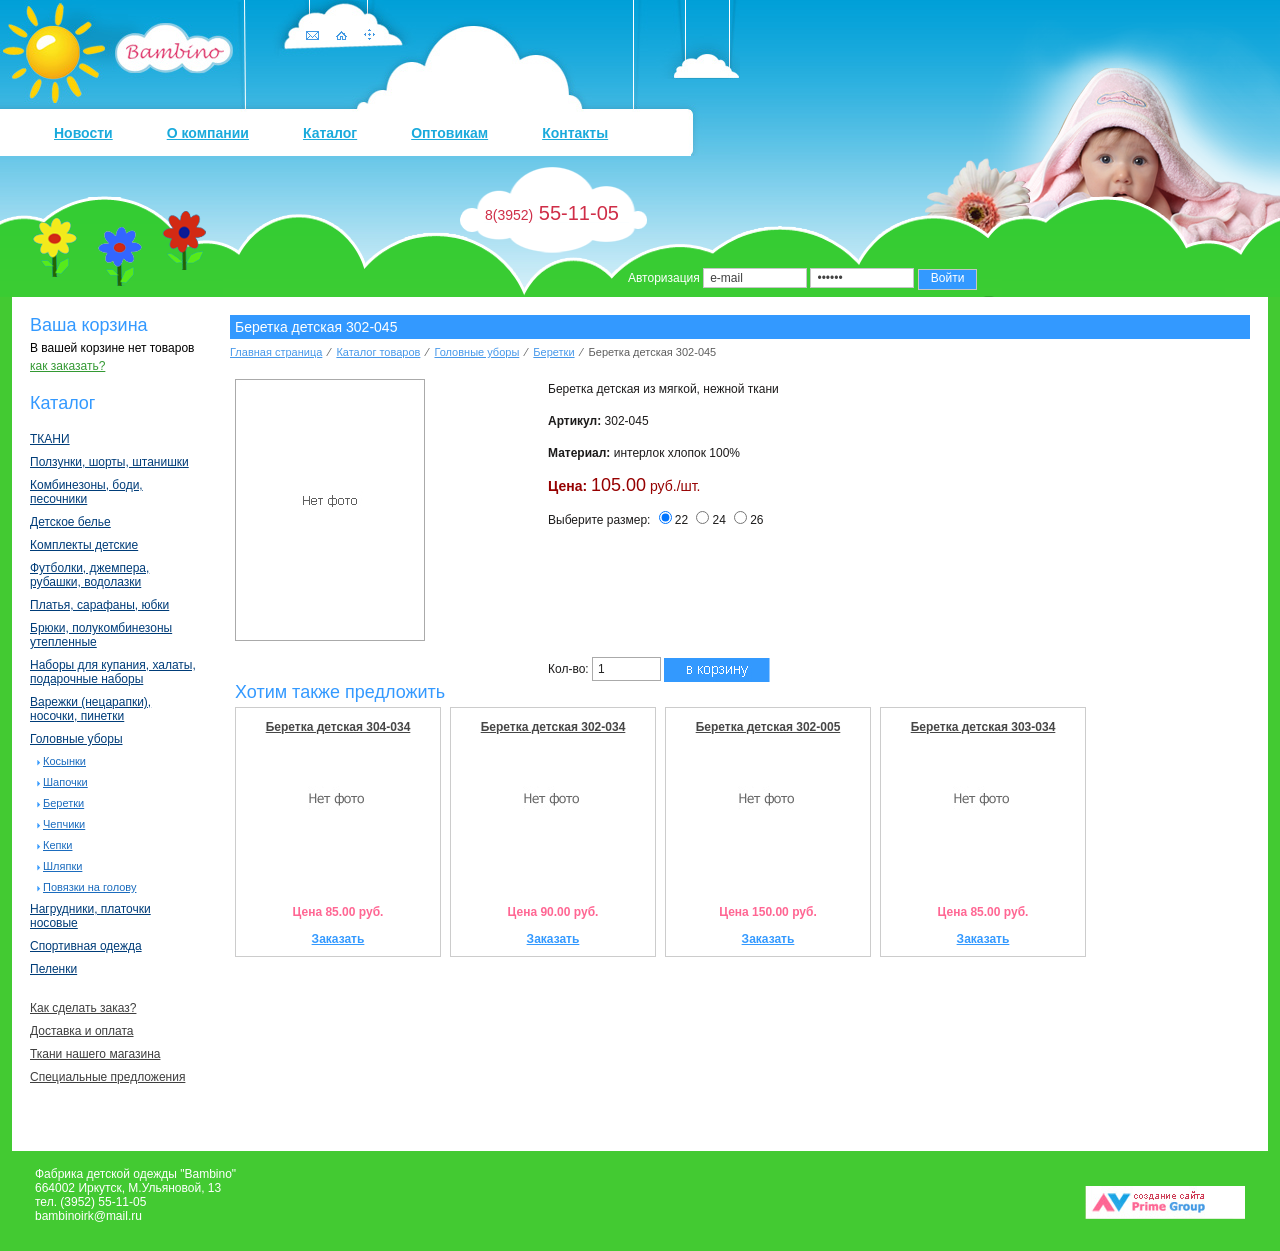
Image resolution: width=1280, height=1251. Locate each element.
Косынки (64, 761)
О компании (208, 133)
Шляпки (62, 866)
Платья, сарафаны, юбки (99, 605)
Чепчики (64, 824)
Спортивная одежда (86, 946)
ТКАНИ (50, 439)
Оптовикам (449, 133)
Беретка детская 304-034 (338, 727)
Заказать (338, 939)
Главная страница (276, 352)
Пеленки (53, 969)
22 (673, 520)
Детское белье (70, 522)
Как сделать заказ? (83, 1008)
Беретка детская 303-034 (983, 727)
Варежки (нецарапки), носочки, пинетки (90, 709)
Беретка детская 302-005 (768, 727)
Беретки (63, 803)
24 (710, 520)
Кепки (57, 845)
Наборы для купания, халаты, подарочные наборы (113, 672)
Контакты (575, 133)
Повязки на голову (89, 887)
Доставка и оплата (82, 1031)
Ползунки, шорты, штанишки (109, 462)
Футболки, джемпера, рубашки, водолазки (89, 575)
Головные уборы (76, 739)
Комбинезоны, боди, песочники (86, 492)
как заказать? (67, 366)
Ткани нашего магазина (95, 1054)
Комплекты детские (84, 545)
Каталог (330, 133)
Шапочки (65, 782)
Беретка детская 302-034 (553, 727)
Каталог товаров (378, 352)
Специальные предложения (107, 1077)
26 (748, 520)
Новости (83, 133)
